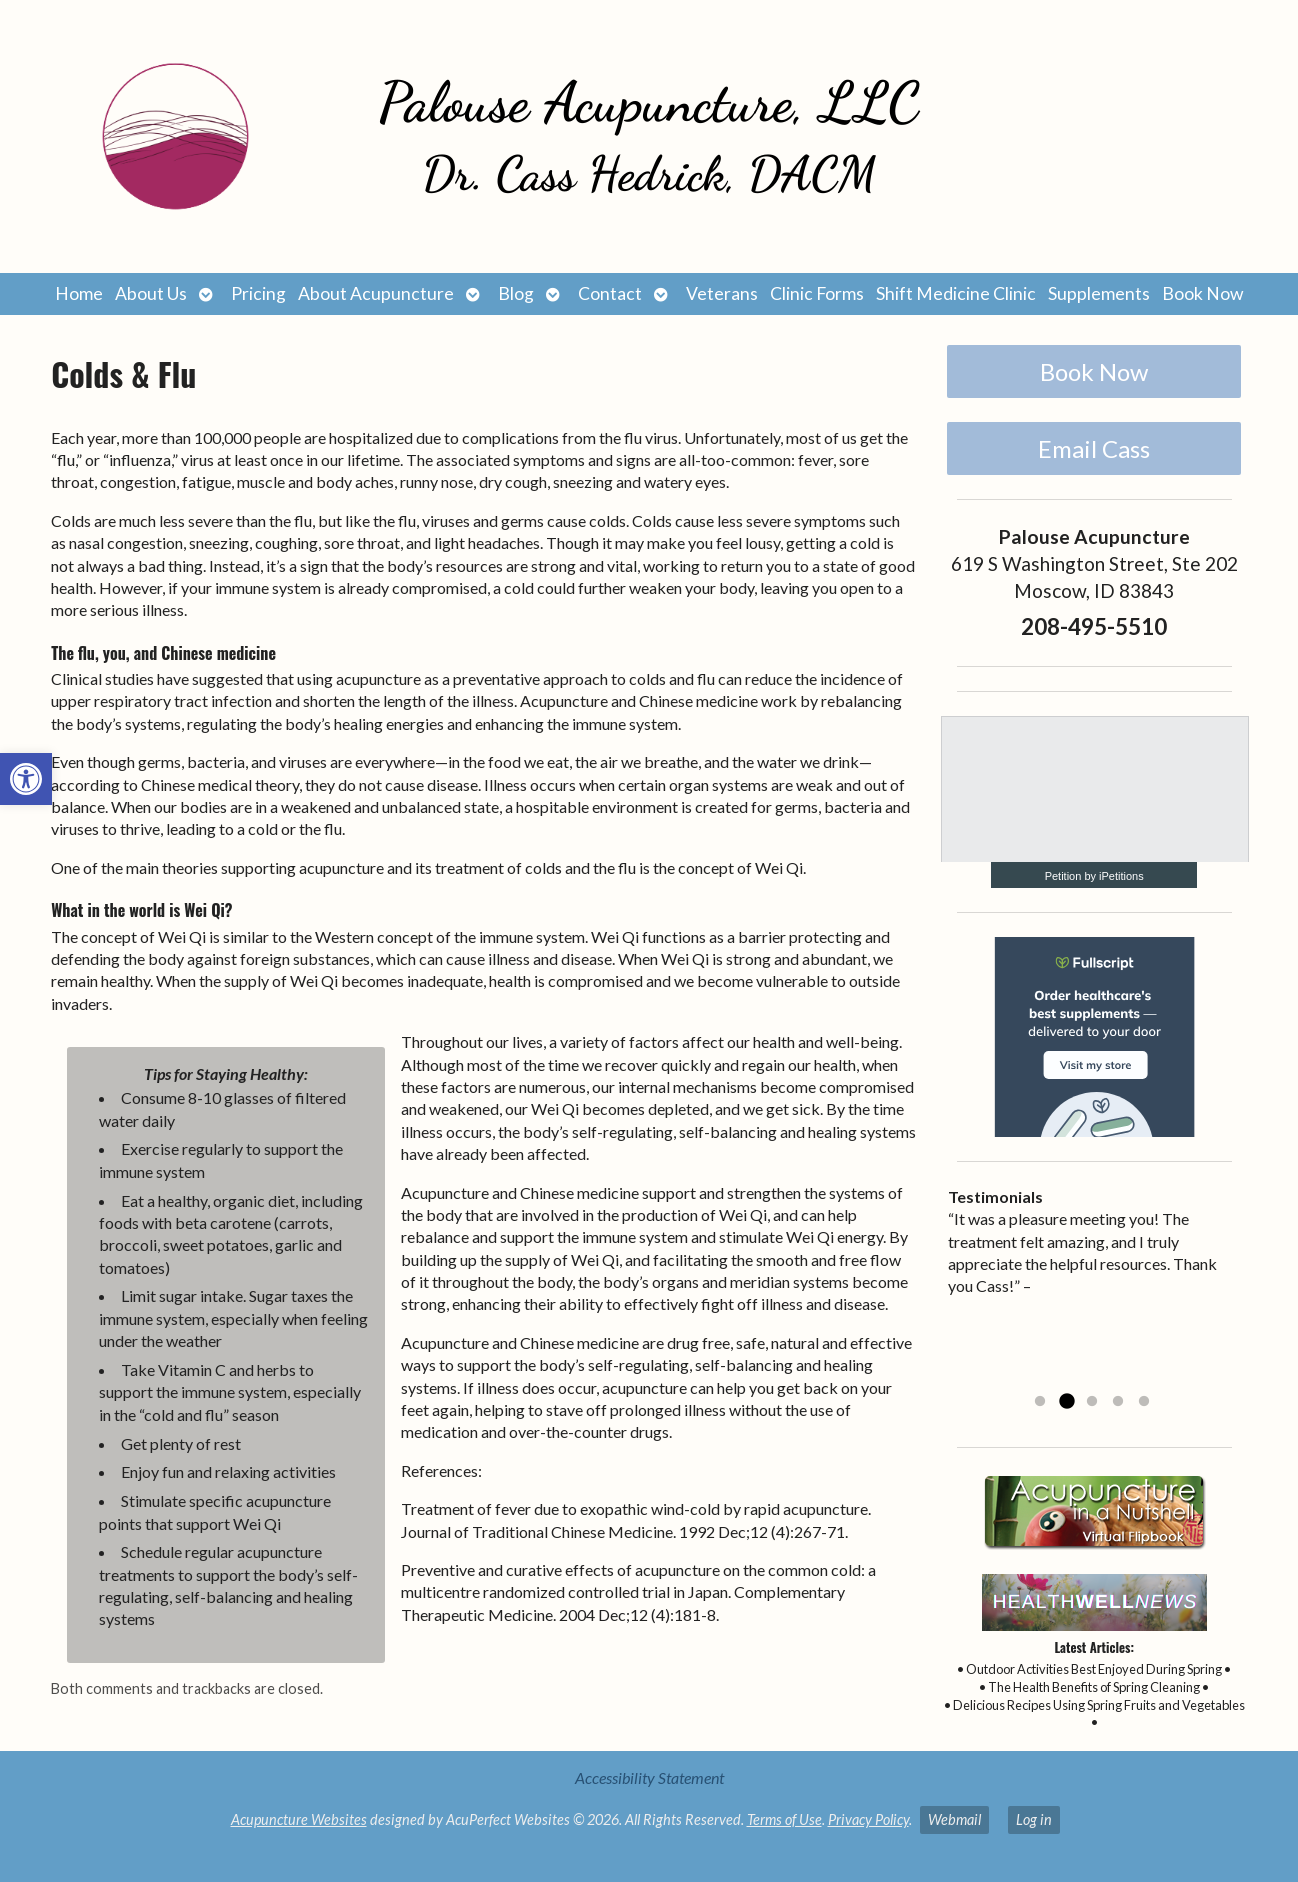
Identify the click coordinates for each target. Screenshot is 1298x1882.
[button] (26, 779)
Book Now (1202, 293)
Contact (610, 293)
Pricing (258, 293)
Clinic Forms (817, 293)
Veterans (722, 293)
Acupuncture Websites (299, 1819)
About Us (151, 293)
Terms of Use (784, 1819)
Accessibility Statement (649, 1777)
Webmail (954, 1819)
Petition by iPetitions (1094, 876)
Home (79, 293)
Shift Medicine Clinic (956, 293)
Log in (1034, 1819)
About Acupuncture (376, 293)
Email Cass (1094, 448)
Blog (516, 293)
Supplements (1099, 293)
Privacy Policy (868, 1819)
